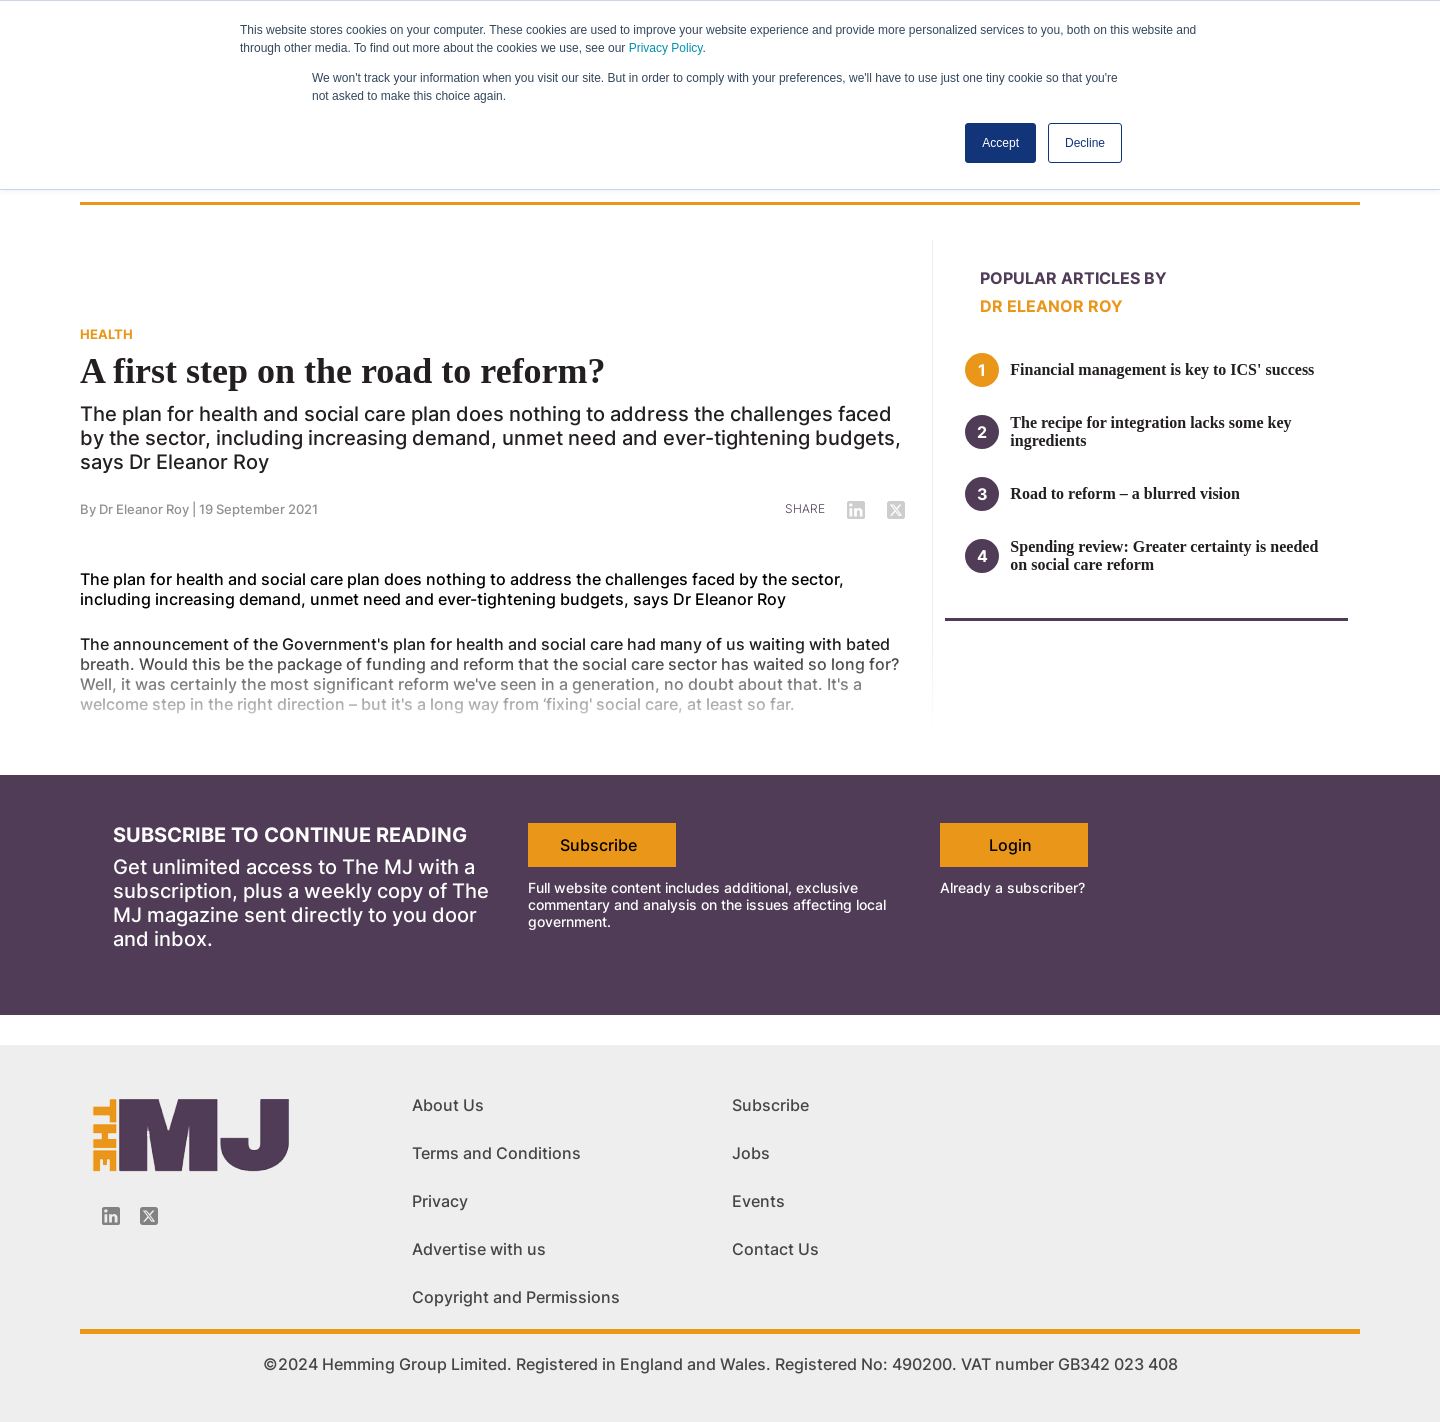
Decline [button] (1085, 143)
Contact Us (775, 1249)
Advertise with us (479, 1249)
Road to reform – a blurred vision (1127, 493)
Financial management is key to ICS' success (1162, 369)
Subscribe (598, 845)
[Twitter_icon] (149, 1216)
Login (1010, 845)
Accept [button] (1000, 143)
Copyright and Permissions (516, 1297)
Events (758, 1201)
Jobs (751, 1153)
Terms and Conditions (496, 1153)
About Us (448, 1105)
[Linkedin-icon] (111, 1216)
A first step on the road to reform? (343, 371)
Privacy (440, 1201)
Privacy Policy (666, 48)
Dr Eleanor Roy (1051, 306)
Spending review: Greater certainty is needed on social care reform (1164, 555)
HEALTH (106, 334)
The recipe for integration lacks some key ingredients (1150, 431)
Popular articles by (1073, 278)
